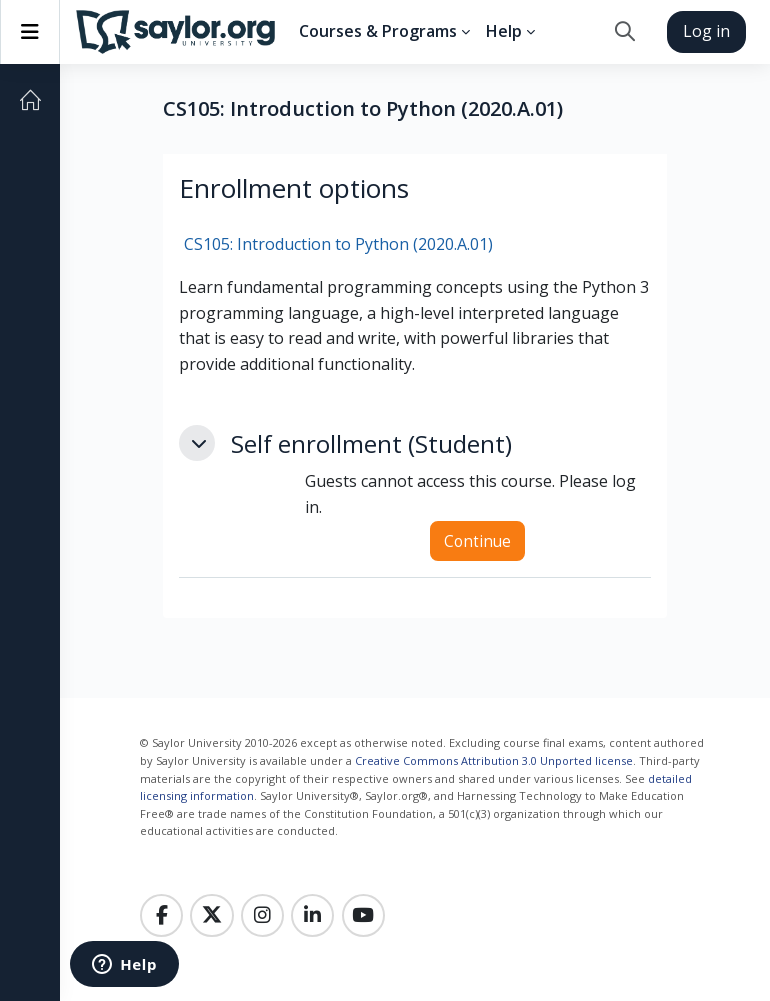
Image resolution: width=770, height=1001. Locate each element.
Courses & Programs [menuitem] (378, 31)
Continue (477, 541)
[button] (624, 32)
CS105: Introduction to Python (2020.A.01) (338, 244)
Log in (706, 31)
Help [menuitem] (504, 31)
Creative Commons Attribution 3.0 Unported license (494, 760)
